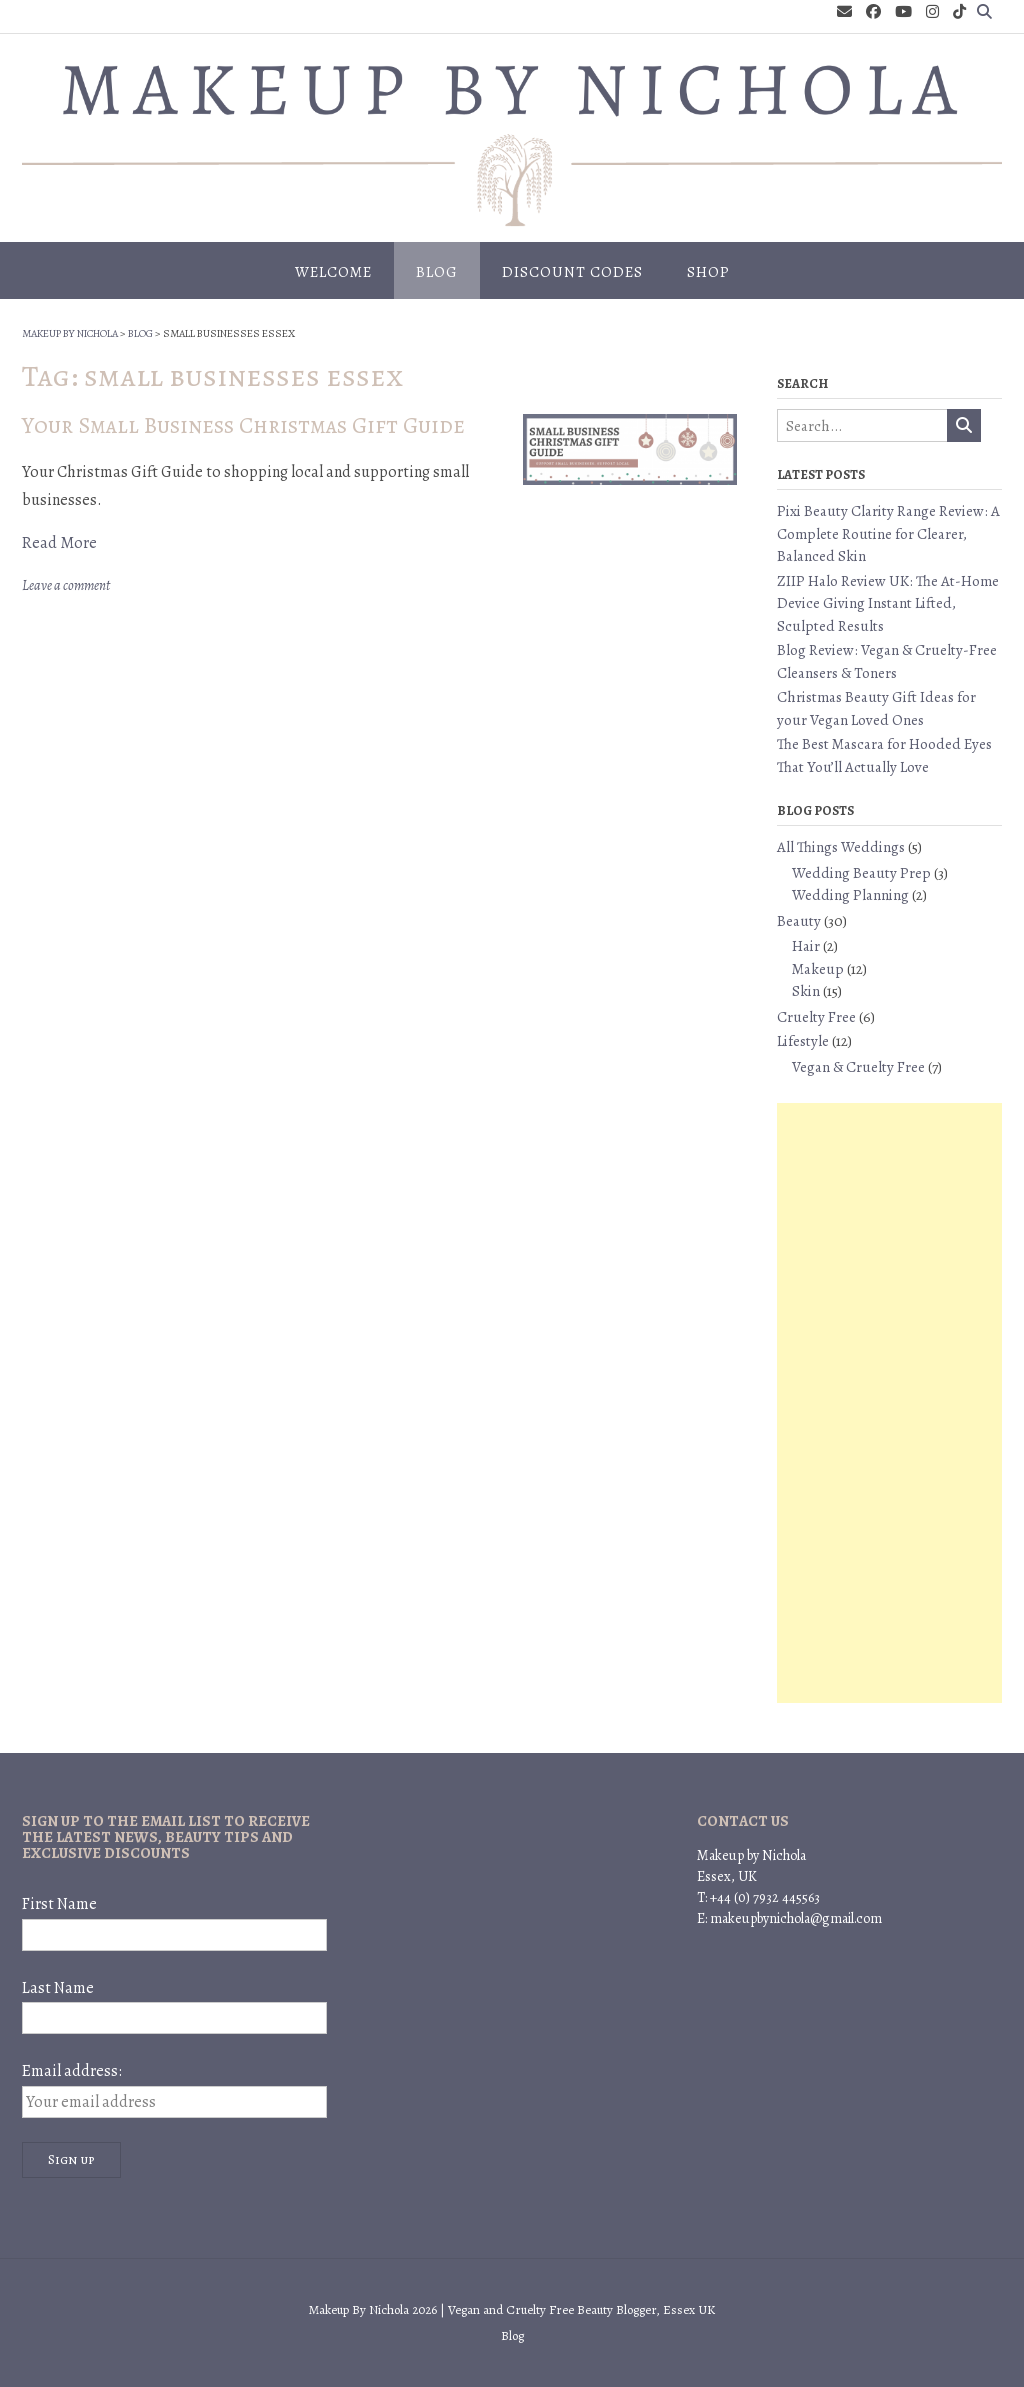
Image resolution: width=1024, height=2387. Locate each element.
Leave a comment (66, 585)
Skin (806, 991)
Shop (708, 272)
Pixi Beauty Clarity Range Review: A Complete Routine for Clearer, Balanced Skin (888, 533)
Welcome (333, 272)
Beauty (799, 921)
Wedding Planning (850, 895)
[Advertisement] (889, 1403)
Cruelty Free (816, 1017)
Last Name (58, 1988)
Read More (59, 543)
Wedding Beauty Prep (861, 873)
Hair (806, 946)
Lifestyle (803, 1041)
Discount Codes (572, 272)
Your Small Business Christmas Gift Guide (243, 425)
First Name (59, 1904)
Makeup (818, 969)
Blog (437, 272)
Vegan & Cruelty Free (858, 1067)
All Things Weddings (841, 847)
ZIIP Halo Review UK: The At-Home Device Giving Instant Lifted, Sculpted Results (888, 603)
